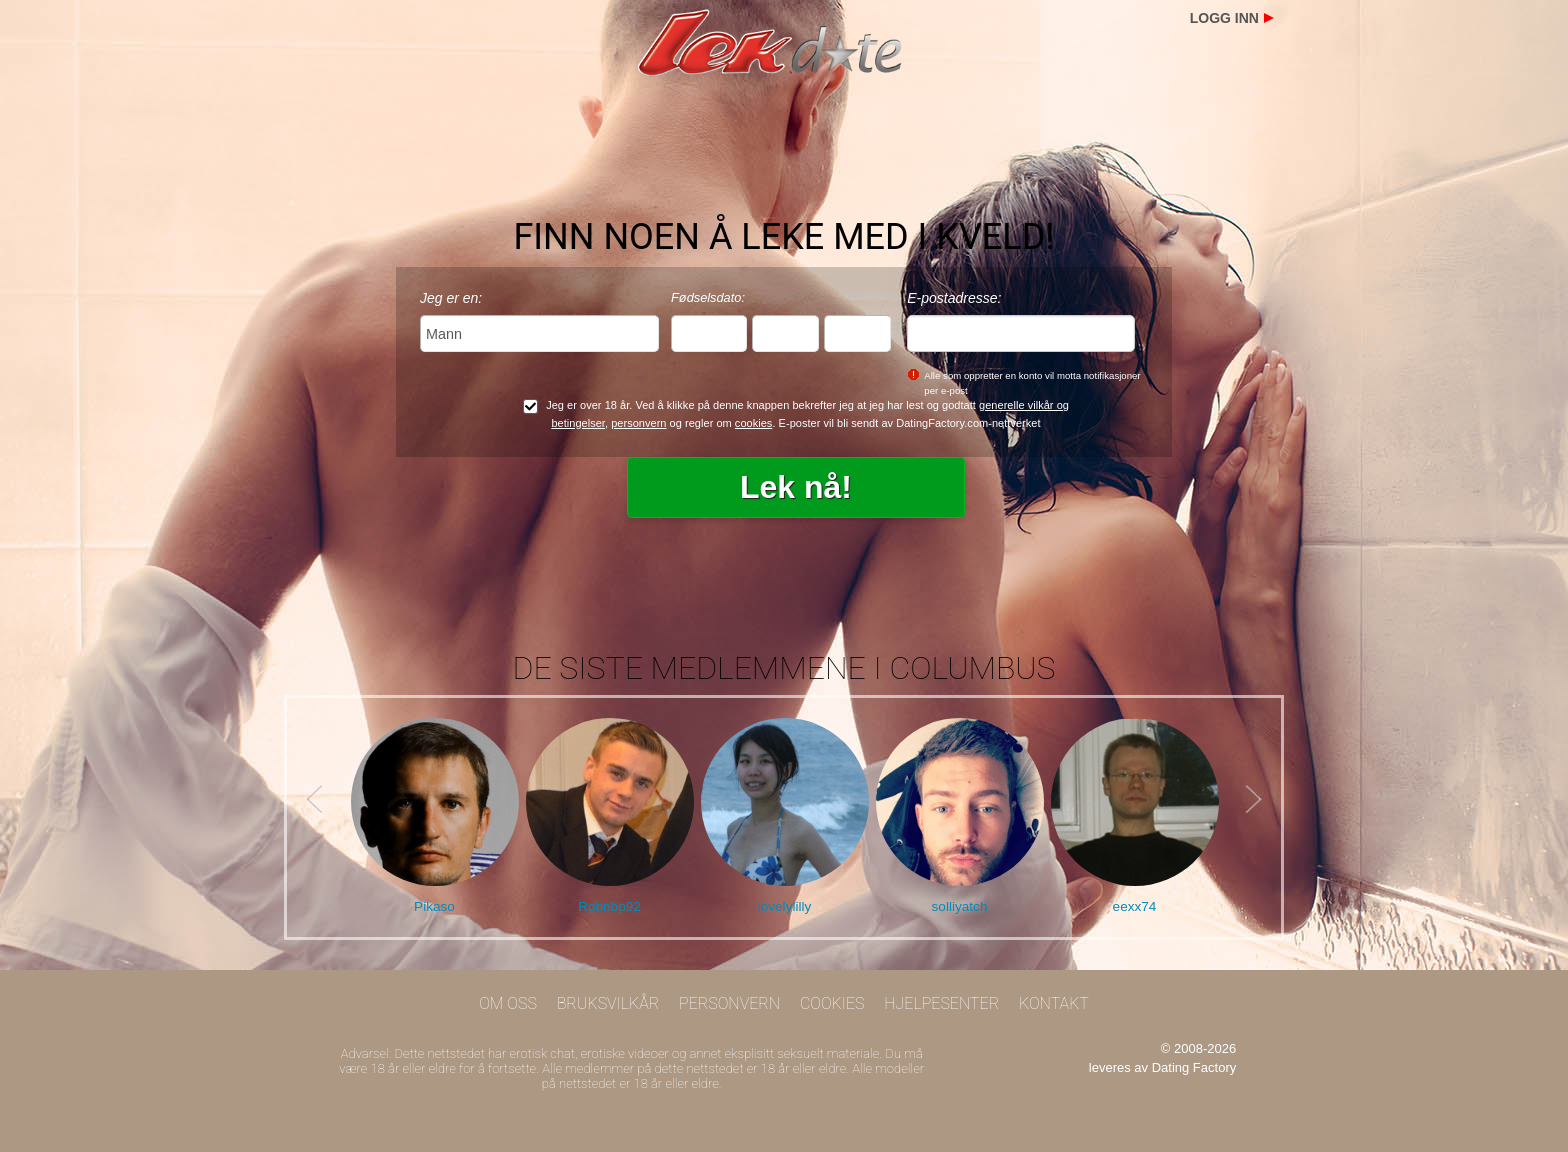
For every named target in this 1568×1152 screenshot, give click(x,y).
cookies (754, 423)
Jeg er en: (451, 298)
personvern (638, 423)
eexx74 (1135, 906)
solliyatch (960, 906)
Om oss (508, 1003)
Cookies (832, 1003)
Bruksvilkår (608, 1003)
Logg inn (1224, 18)
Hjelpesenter (941, 1003)
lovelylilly (785, 906)
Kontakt (1054, 1003)
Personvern (729, 1003)
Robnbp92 (609, 906)
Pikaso (434, 906)
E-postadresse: (954, 298)
